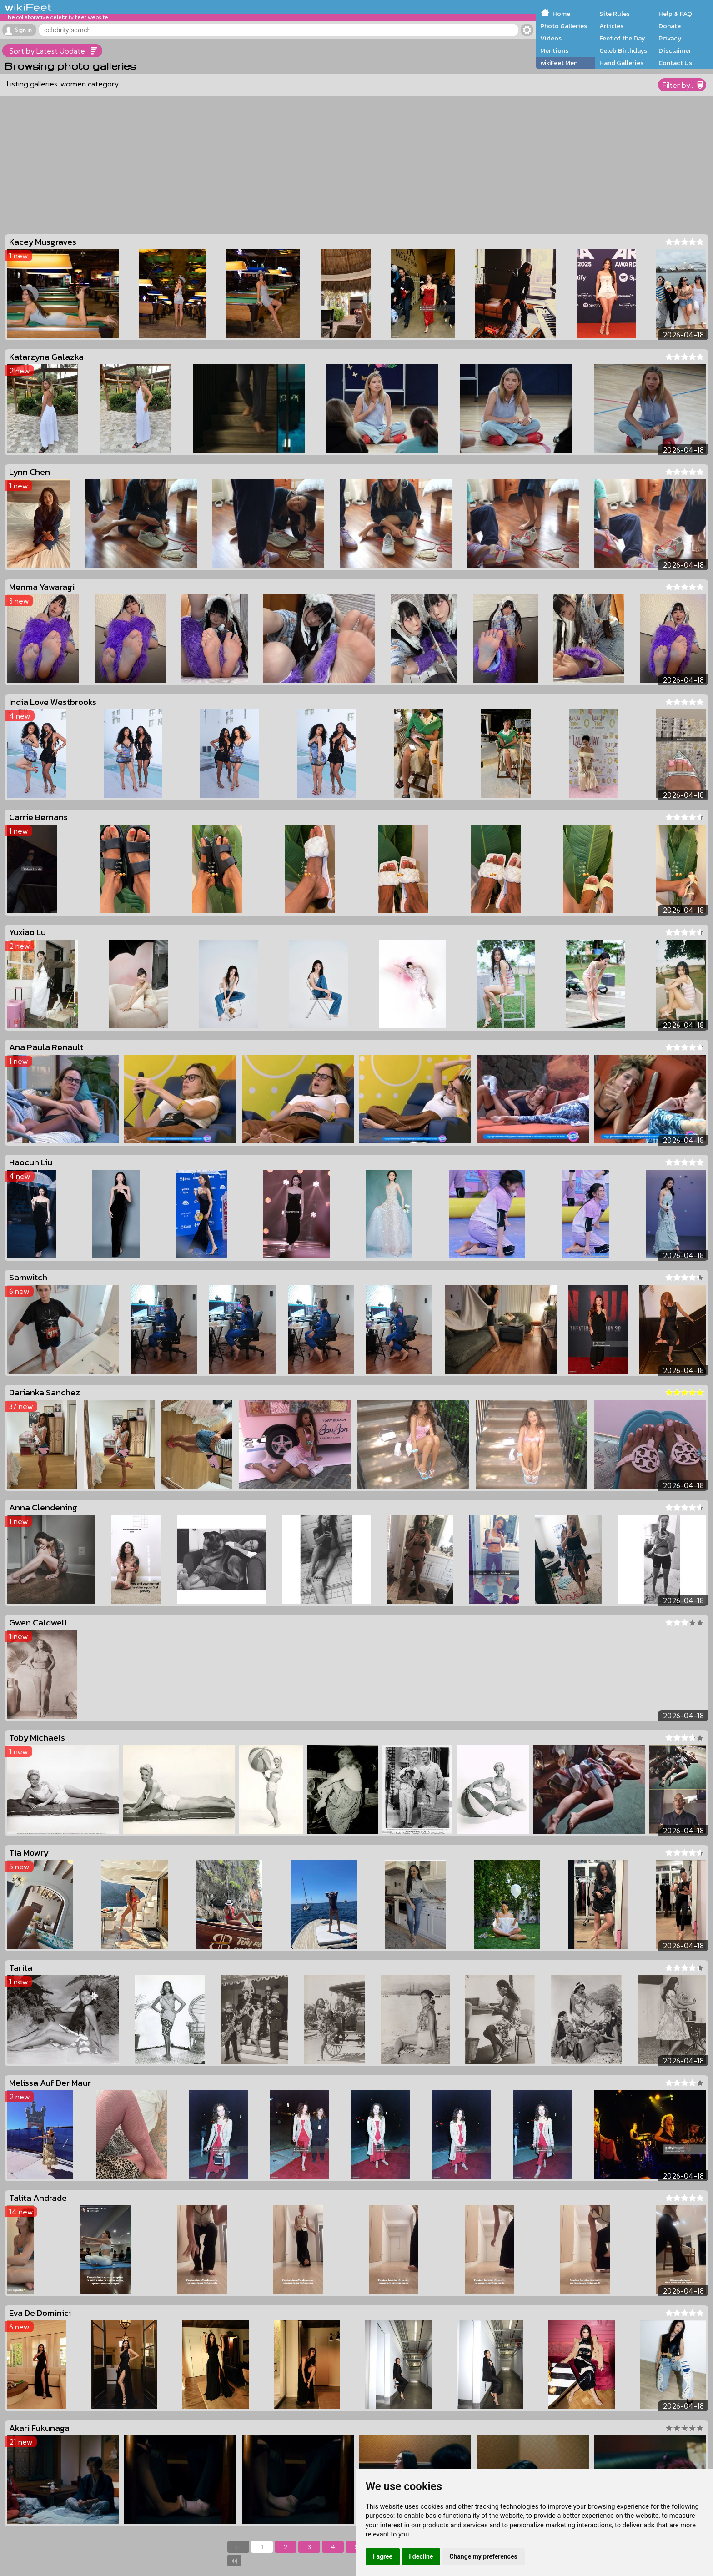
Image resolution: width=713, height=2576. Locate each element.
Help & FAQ (675, 14)
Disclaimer (674, 50)
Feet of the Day (622, 38)
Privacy (670, 38)
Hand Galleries (621, 63)
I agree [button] (382, 2556)
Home (561, 14)
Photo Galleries (563, 26)
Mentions (554, 50)
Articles (611, 26)
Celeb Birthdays (623, 50)
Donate (669, 26)
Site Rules (614, 14)
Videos (551, 38)
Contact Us (675, 63)
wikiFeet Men (558, 63)
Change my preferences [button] (483, 2556)
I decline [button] (421, 2556)
